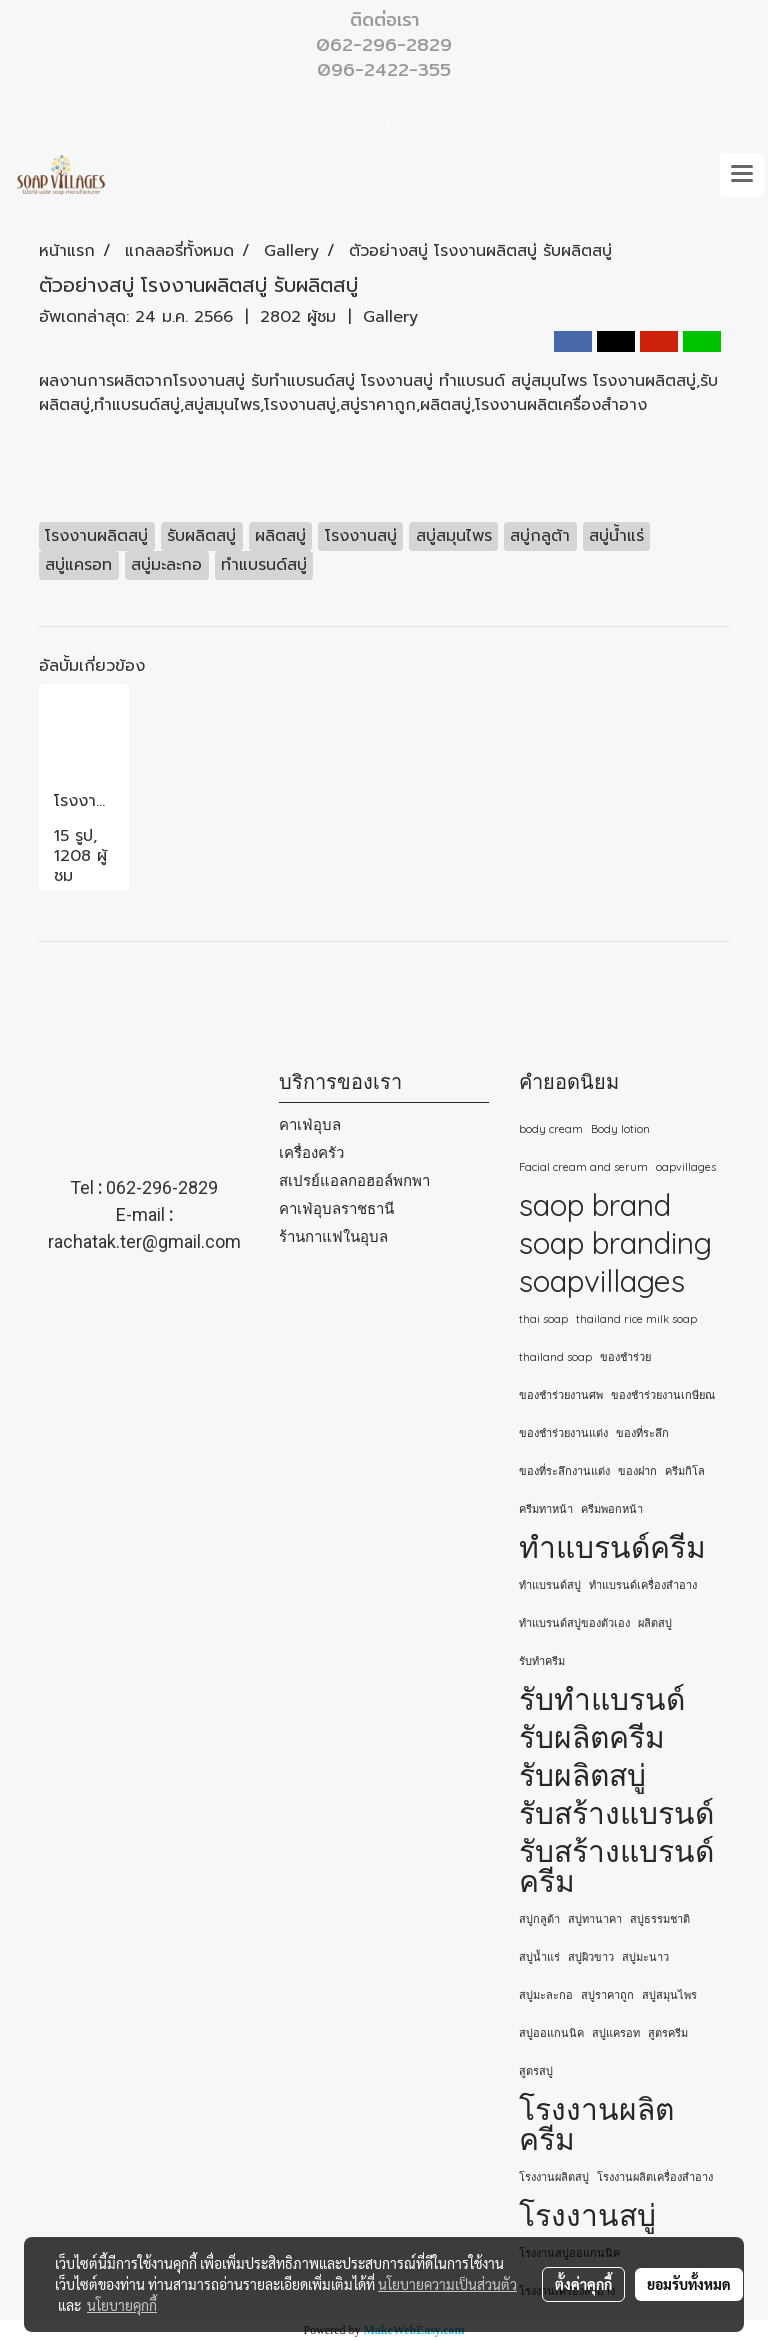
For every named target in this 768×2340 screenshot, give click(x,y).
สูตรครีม (668, 2033)
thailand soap (555, 1357)
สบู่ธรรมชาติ (660, 1919)
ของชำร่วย (625, 1357)
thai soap (543, 1319)
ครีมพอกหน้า (612, 1509)
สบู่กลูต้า (539, 1919)
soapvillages (602, 1281)
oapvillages (686, 1167)
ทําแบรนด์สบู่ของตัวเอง (574, 1623)
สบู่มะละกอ (546, 1995)
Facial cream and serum (583, 1167)
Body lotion (620, 1129)
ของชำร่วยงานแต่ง (563, 1433)
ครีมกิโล (685, 1471)
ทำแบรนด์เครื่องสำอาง (643, 1585)
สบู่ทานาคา (595, 1919)
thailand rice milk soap (636, 1319)
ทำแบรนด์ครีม (612, 1547)
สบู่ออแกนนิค (551, 2033)
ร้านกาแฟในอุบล (333, 1236)
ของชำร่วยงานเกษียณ (663, 1395)
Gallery (390, 317)
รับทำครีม (542, 1661)
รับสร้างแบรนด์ (616, 1813)
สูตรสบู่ (536, 2071)
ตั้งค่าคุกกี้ (583, 2284)
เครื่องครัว (311, 1152)
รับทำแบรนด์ (602, 1699)
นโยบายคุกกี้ (122, 2305)
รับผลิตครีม (592, 1737)
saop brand (595, 1205)
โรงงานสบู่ (587, 2215)
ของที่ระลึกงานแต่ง (564, 1471)
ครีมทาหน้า (546, 1509)
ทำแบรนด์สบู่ (550, 1585)
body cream (551, 1129)
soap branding (615, 1243)
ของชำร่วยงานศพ (561, 1395)
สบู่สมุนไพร (669, 1995)
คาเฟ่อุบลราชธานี (336, 1208)
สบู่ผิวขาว (591, 1957)
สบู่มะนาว (645, 1957)
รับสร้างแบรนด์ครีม (616, 1866)
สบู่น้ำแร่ (539, 1957)
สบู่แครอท (616, 2033)
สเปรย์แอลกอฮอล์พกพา (354, 1180)
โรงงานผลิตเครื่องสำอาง (655, 2177)
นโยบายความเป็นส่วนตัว (447, 2284)
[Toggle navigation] (742, 175)
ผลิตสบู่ (655, 1623)
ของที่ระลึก (642, 1433)
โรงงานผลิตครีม (596, 2124)
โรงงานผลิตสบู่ (554, 2177)
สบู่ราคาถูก (607, 1995)
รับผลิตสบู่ (582, 1775)
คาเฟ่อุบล (310, 1124)
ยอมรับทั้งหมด (689, 2284)
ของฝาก (637, 1471)
